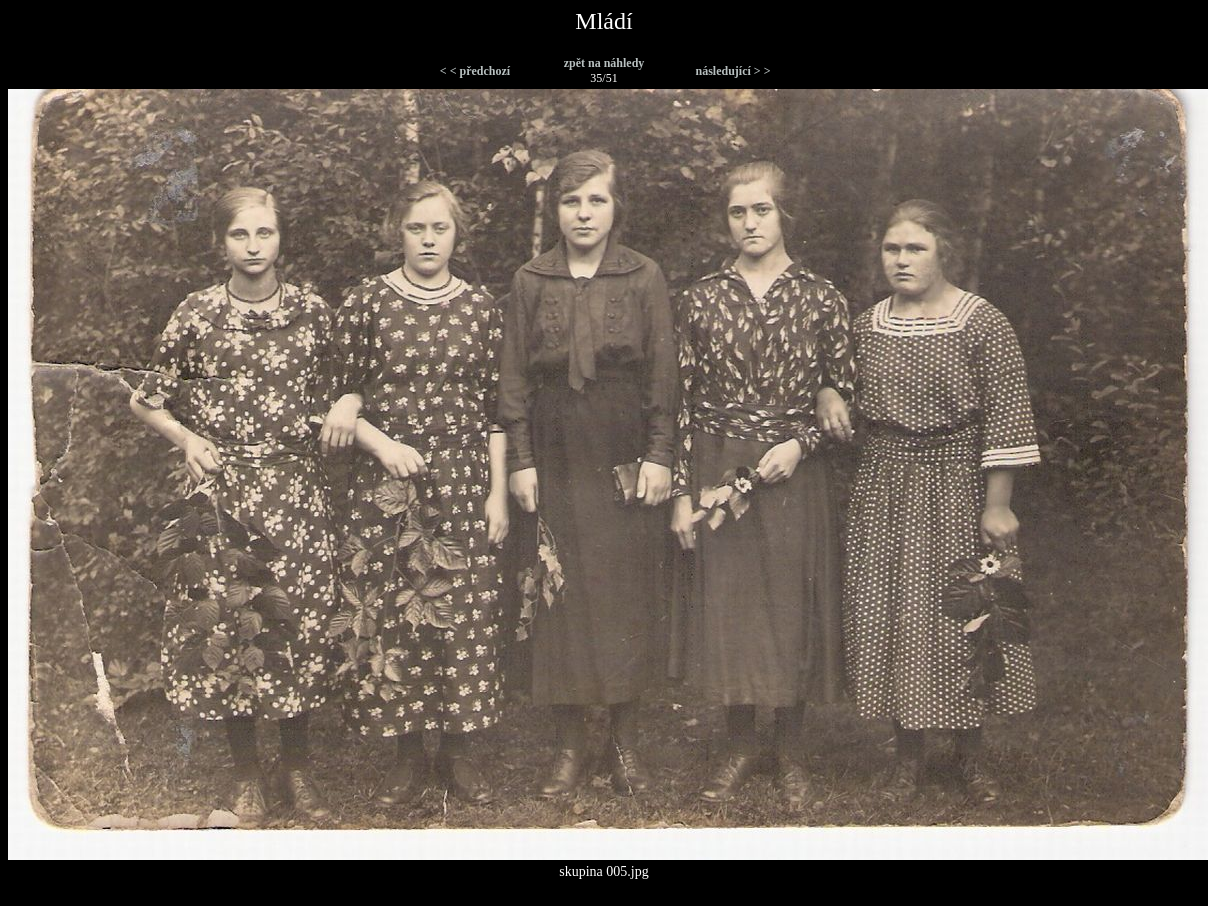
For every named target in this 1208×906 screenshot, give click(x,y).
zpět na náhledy (604, 63)
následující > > (732, 71)
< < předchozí (475, 71)
